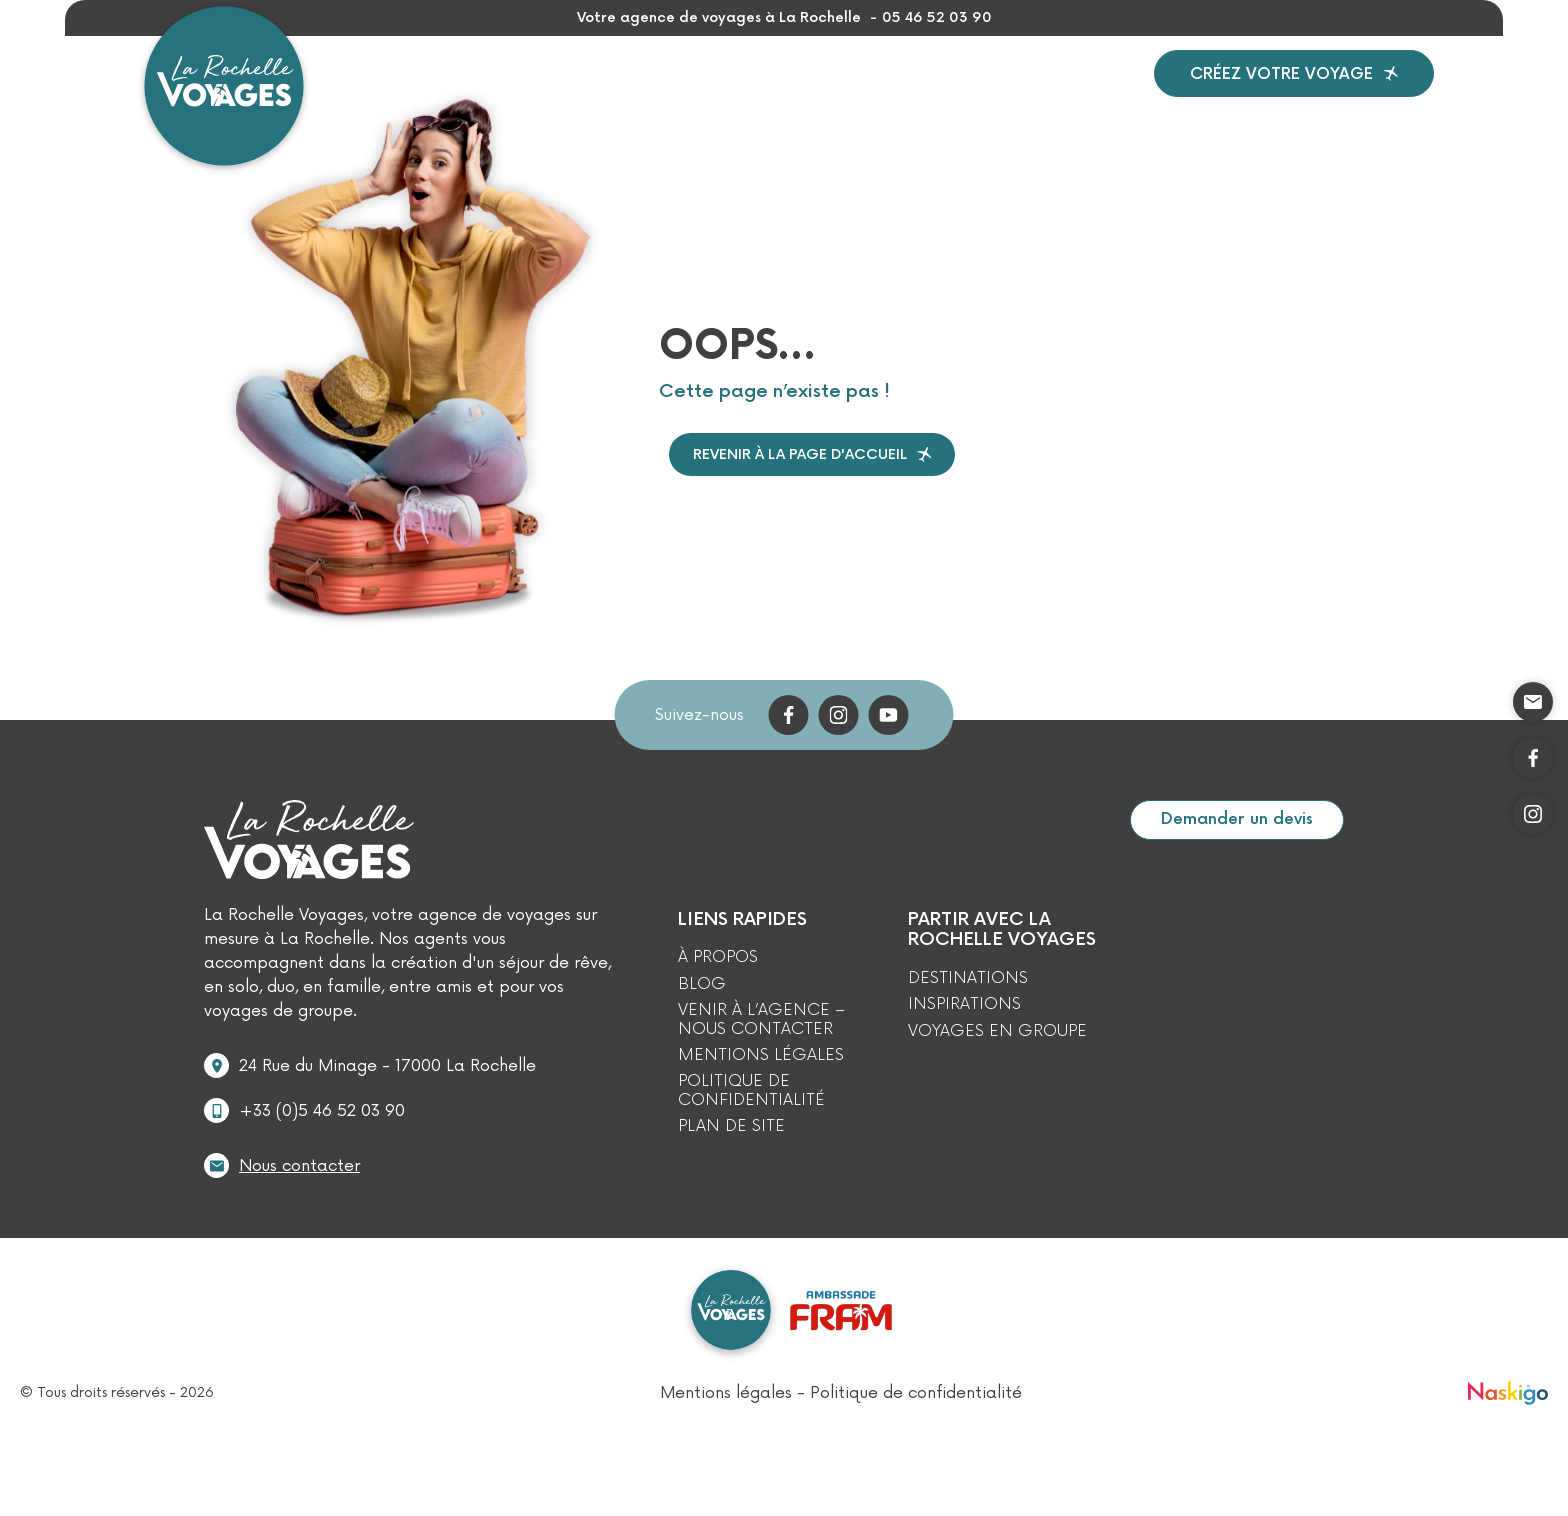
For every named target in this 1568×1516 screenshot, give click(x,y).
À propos (914, 95)
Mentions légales (761, 1101)
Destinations (514, 96)
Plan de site (731, 1172)
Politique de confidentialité (751, 1136)
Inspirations (676, 95)
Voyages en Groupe (997, 1077)
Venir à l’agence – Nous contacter (761, 1065)
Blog (1006, 95)
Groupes (804, 95)
